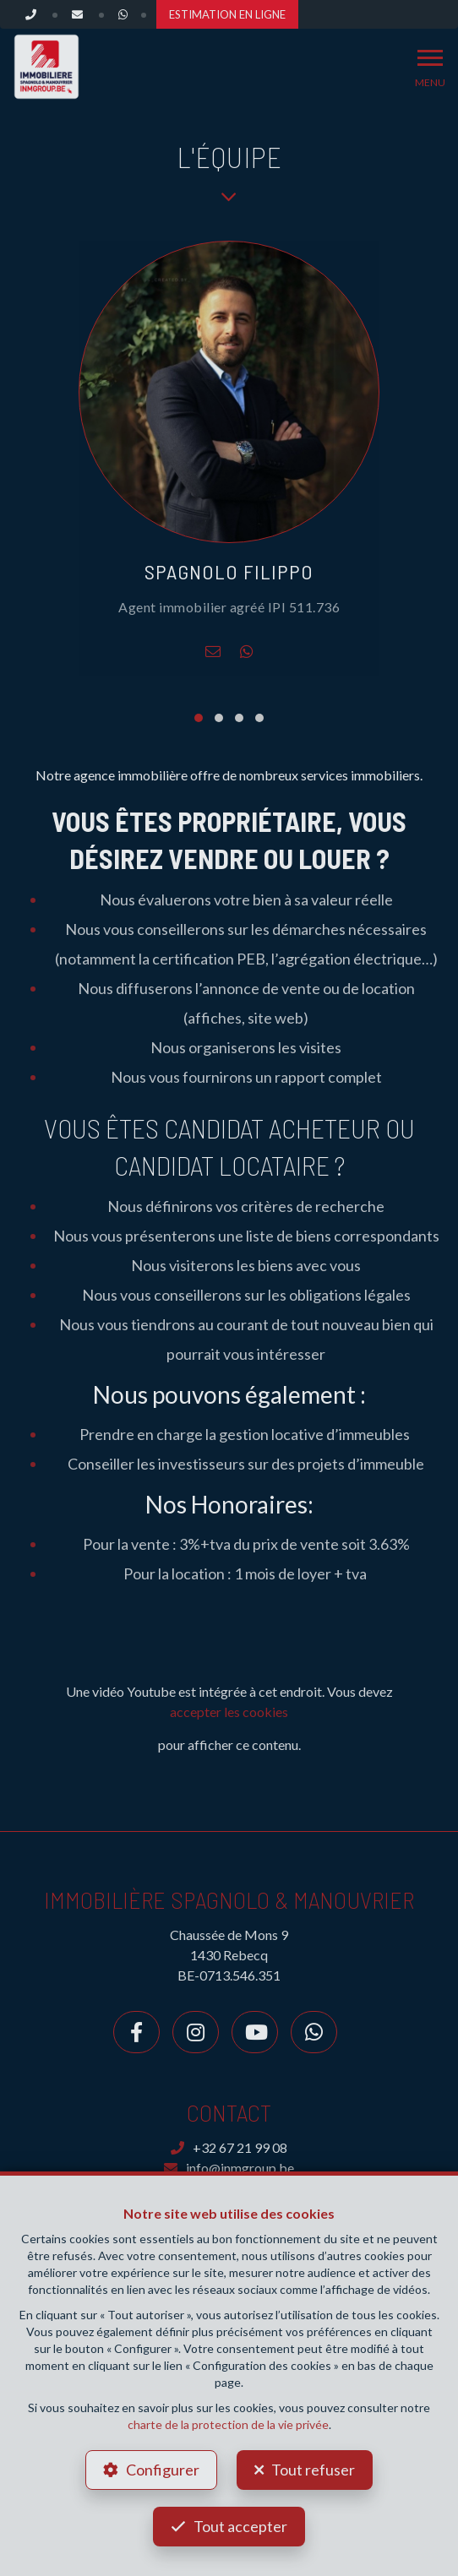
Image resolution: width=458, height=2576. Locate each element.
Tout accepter (240, 2526)
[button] (198, 717)
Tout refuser (313, 2469)
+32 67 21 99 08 (229, 2147)
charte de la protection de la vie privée (228, 2424)
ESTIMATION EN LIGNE (227, 14)
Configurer (162, 2469)
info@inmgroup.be (229, 2168)
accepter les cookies (229, 1712)
